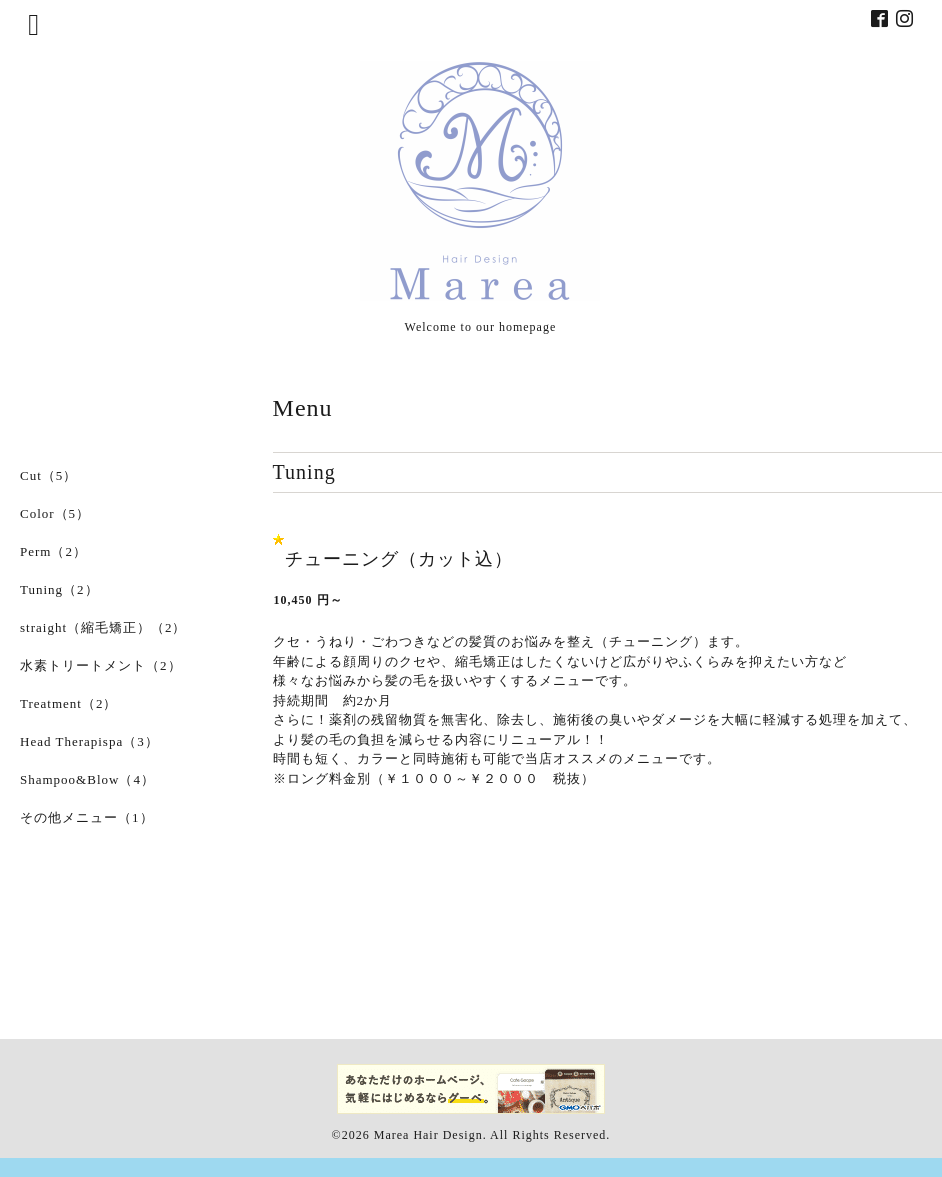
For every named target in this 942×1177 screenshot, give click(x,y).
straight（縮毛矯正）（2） (103, 627)
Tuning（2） (59, 589)
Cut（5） (48, 475)
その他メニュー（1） (87, 817)
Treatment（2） (68, 703)
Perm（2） (53, 551)
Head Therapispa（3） (89, 741)
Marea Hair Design (428, 1135)
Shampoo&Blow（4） (87, 779)
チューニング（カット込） (399, 559)
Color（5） (55, 513)
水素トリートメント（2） (101, 665)
